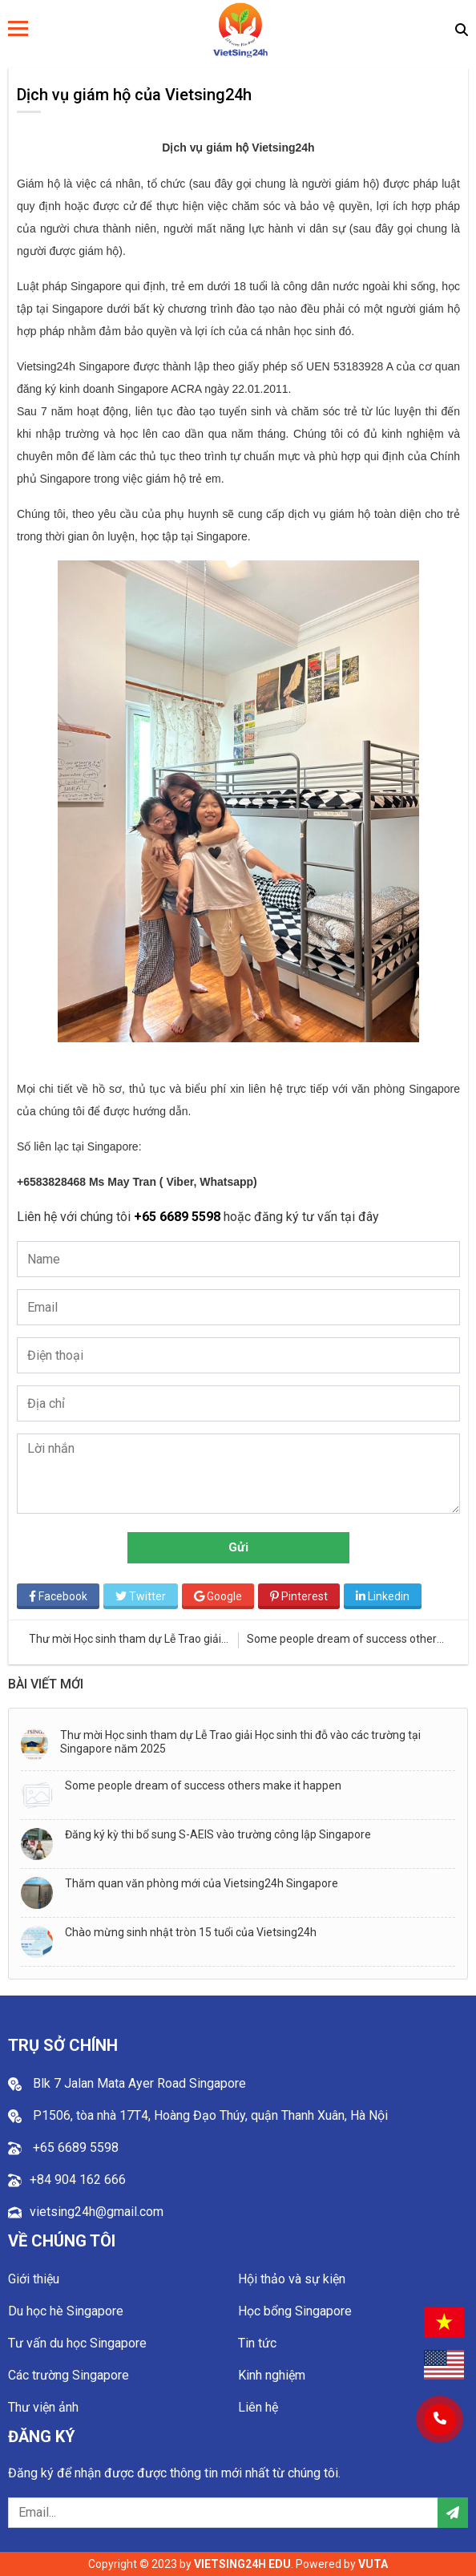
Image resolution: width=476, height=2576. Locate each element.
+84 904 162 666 (78, 2179)
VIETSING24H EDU (242, 2564)
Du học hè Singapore (65, 2311)
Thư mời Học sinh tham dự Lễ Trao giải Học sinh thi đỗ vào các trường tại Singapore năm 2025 (240, 1742)
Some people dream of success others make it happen (203, 1785)
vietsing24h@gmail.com (96, 2211)
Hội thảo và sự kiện (291, 2279)
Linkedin (382, 1596)
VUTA (373, 2564)
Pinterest (299, 1596)
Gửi (238, 1547)
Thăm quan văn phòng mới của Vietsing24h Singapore (201, 1883)
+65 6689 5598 (179, 1216)
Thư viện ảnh (43, 2407)
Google (218, 1596)
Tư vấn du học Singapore (77, 2343)
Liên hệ (258, 2407)
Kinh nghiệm (271, 2375)
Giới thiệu (33, 2279)
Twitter (140, 1596)
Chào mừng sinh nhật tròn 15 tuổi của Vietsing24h (191, 1932)
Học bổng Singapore (295, 2311)
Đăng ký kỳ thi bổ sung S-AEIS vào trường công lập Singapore (218, 1834)
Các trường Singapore (68, 2375)
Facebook (58, 1596)
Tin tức (257, 2343)
